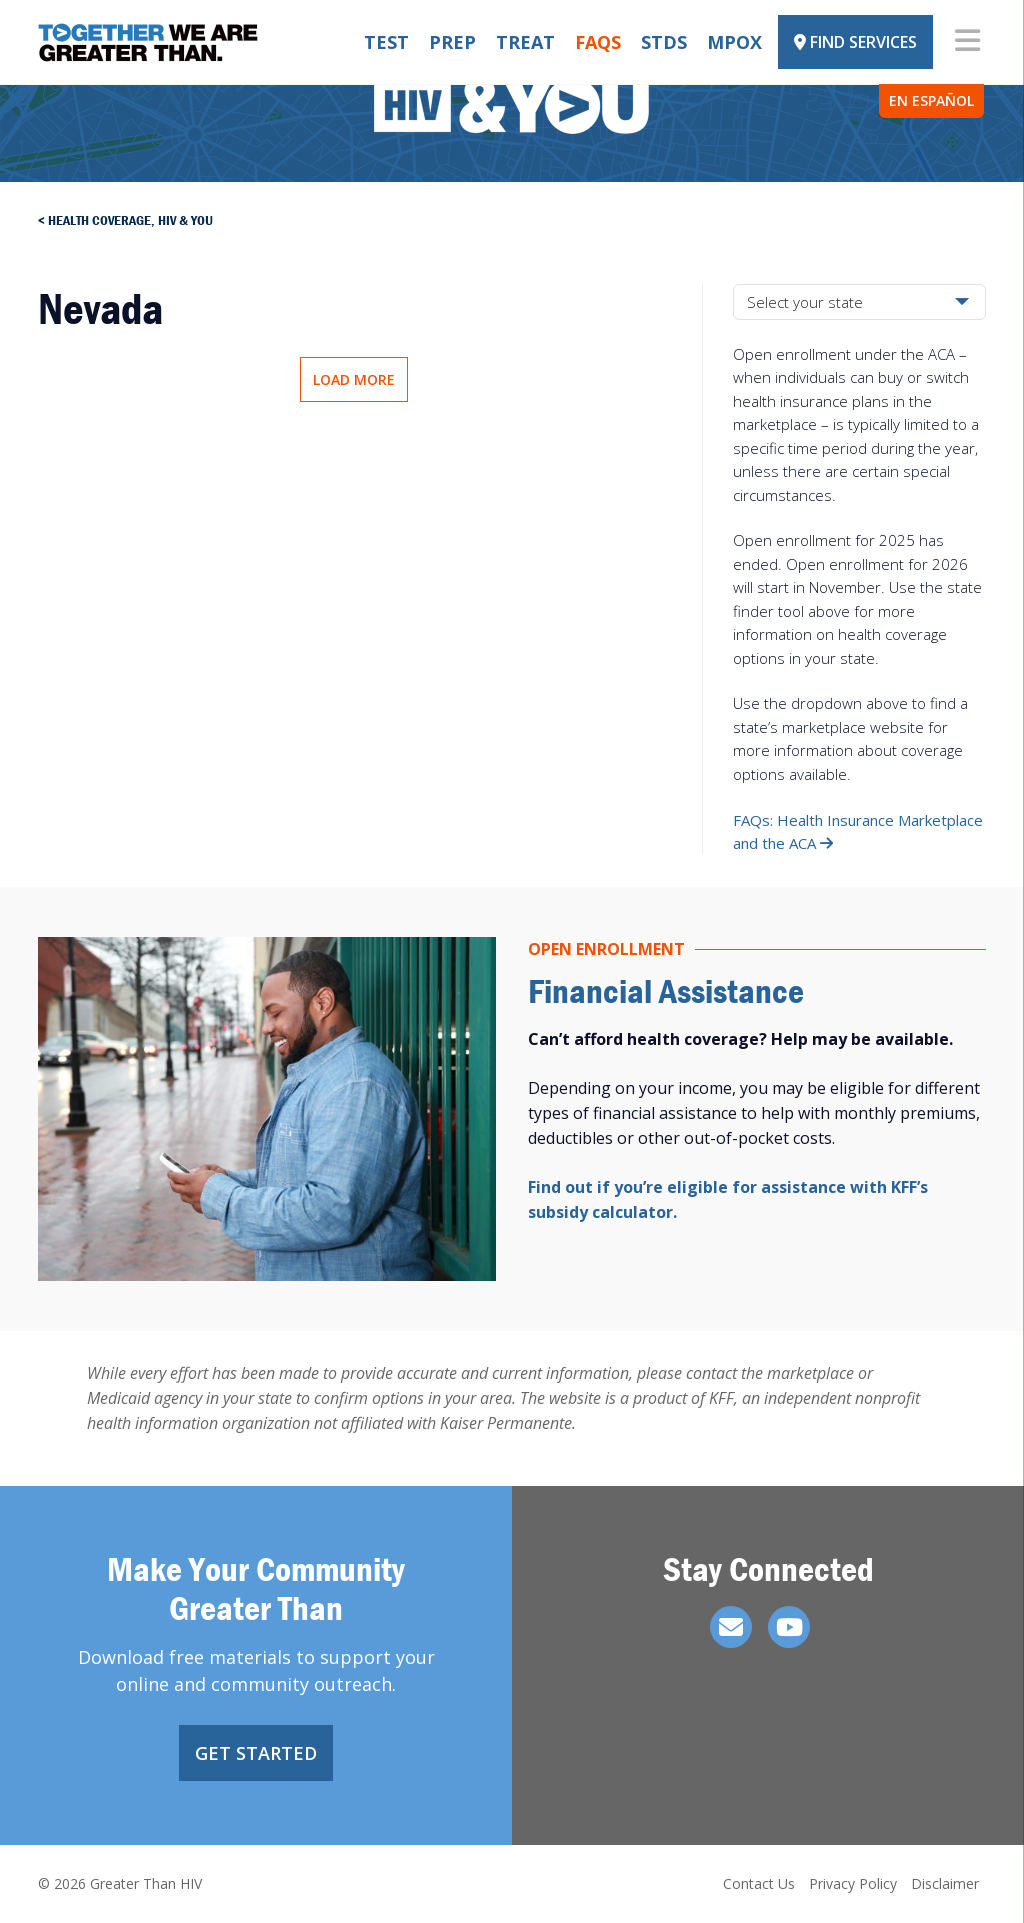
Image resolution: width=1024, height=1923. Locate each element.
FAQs (598, 42)
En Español (931, 100)
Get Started (256, 1753)
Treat (525, 42)
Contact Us (759, 1883)
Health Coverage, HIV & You (130, 220)
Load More (354, 379)
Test (386, 42)
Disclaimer (945, 1883)
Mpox (734, 42)
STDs (664, 42)
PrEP (452, 42)
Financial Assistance (666, 990)
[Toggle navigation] (967, 42)
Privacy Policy (853, 1883)
